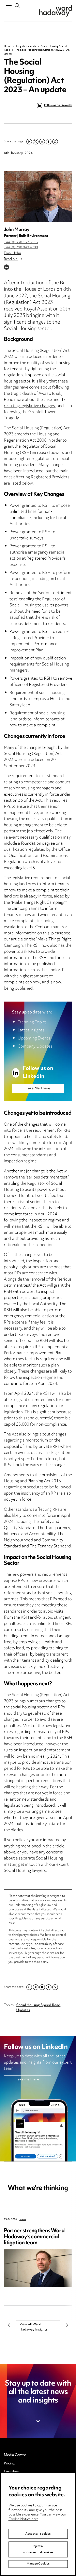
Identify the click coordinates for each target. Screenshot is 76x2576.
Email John (12, 253)
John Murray (17, 229)
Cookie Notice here (23, 2519)
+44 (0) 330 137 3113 (21, 242)
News (22, 2220)
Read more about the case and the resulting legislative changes (35, 403)
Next (67, 2325)
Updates (23, 2010)
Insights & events (26, 46)
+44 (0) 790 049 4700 (21, 247)
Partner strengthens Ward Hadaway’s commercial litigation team (34, 2237)
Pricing (9, 2463)
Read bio (13, 259)
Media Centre (15, 2455)
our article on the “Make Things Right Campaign (37, 942)
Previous (9, 2325)
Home (7, 46)
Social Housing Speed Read (38, 2005)
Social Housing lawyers (25, 1871)
